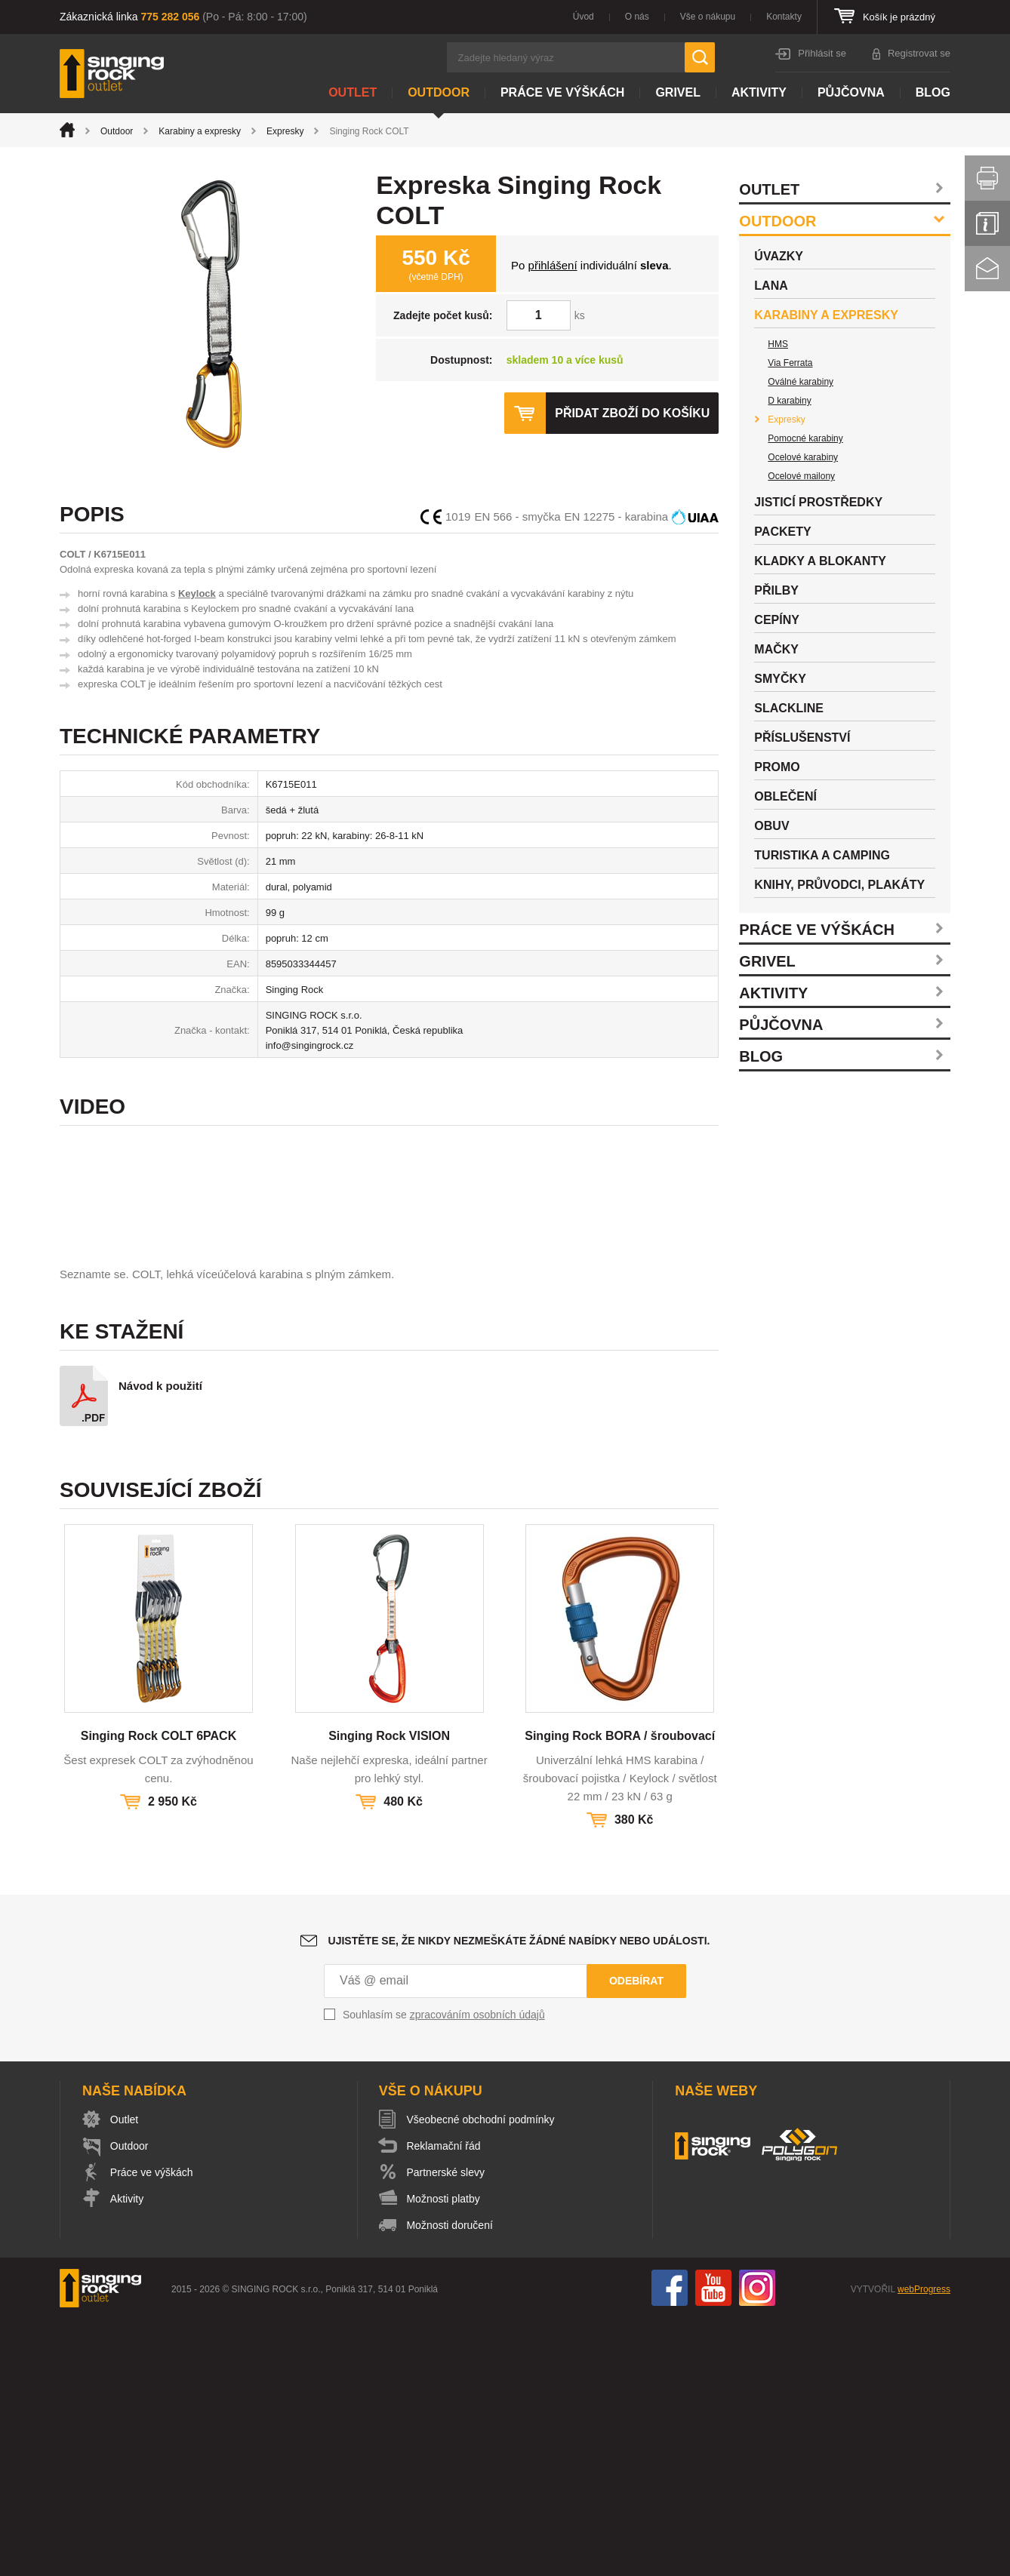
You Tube (713, 2545)
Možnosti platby (444, 2456)
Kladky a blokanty (820, 561)
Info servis (987, 223)
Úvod (583, 16)
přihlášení (552, 265)
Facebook (669, 2545)
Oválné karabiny (800, 382)
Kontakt (987, 268)
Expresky (284, 131)
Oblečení (785, 796)
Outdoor (439, 92)
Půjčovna (851, 92)
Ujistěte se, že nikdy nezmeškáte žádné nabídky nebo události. (519, 2198)
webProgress (924, 2546)
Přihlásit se (822, 53)
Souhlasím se (444, 2272)
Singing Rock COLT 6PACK (159, 1993)
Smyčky (779, 678)
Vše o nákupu (707, 16)
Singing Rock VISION (389, 1993)
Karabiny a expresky (200, 131)
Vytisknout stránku (987, 178)
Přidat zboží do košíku (632, 413)
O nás (637, 16)
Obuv (771, 825)
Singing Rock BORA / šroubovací (620, 1993)
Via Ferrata (790, 363)
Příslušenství (802, 737)
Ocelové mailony (801, 476)
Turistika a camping (822, 855)
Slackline (789, 708)
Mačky (776, 649)
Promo (776, 767)
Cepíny (776, 619)
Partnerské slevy (446, 2430)
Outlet (352, 92)
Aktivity (759, 92)
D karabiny (789, 400)
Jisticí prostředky (818, 502)
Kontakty (784, 16)
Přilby (776, 590)
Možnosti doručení (451, 2482)
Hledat (700, 57)
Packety (782, 531)
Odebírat (636, 2238)
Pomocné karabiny (805, 438)
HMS (778, 344)
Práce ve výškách (562, 92)
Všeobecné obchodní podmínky (482, 2377)
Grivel (678, 92)
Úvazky (778, 256)
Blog (933, 92)
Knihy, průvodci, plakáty (839, 884)
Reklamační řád (445, 2403)
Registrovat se (919, 53)
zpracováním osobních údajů (477, 2272)
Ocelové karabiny (803, 457)
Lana (770, 285)
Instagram (757, 2545)
